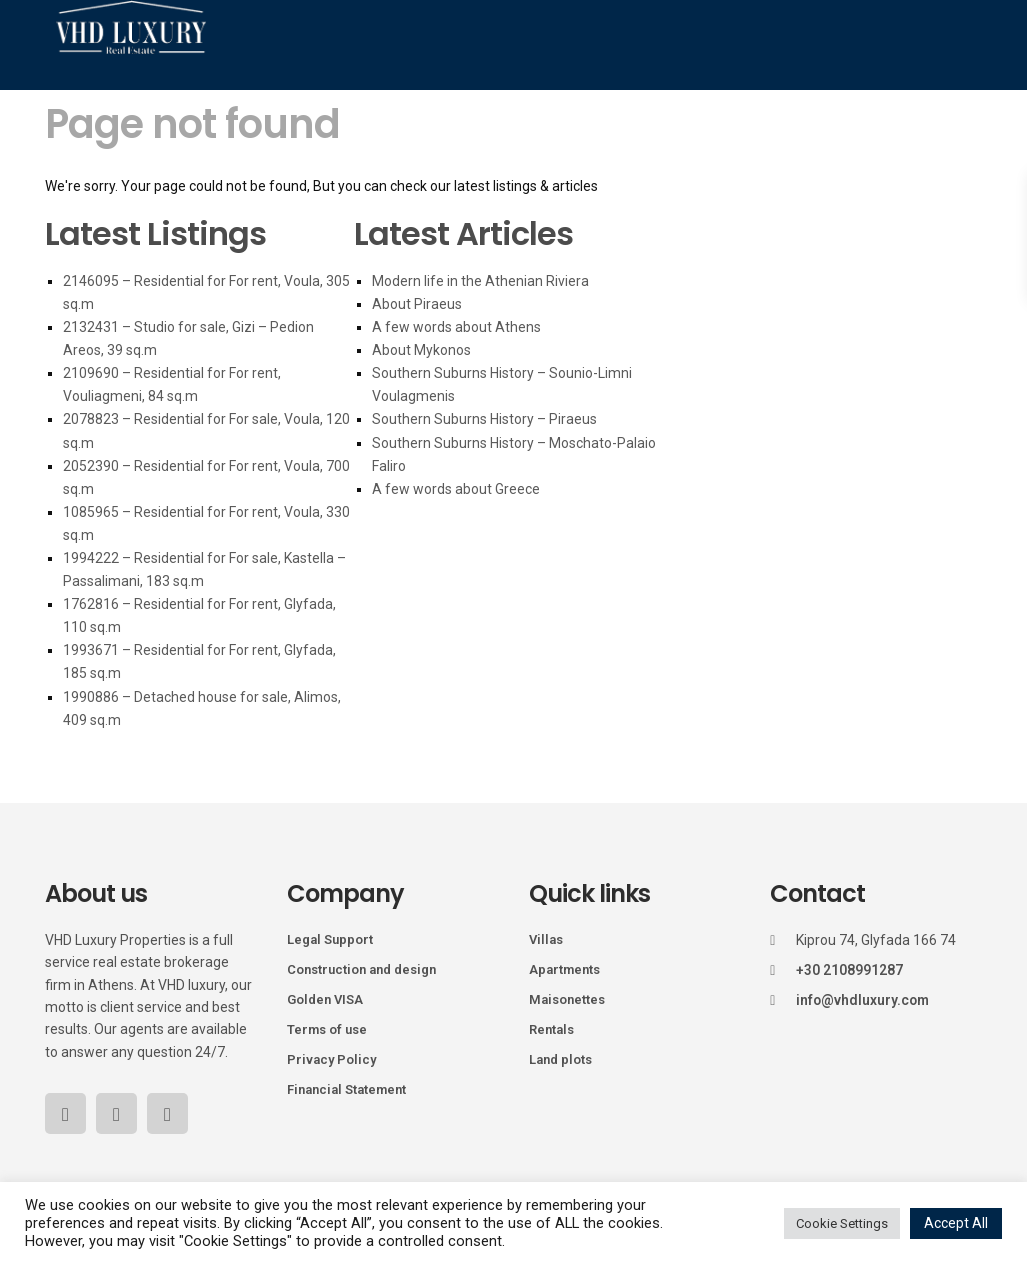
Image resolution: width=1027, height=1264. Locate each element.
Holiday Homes (478, 99)
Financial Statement (346, 1089)
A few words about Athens (456, 327)
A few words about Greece (456, 489)
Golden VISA (325, 999)
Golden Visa (607, 99)
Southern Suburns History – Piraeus (484, 419)
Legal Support (330, 939)
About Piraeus (417, 304)
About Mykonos (421, 350)
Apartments (564, 969)
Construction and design (361, 969)
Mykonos (360, 99)
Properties (257, 99)
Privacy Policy (331, 1059)
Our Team (877, 99)
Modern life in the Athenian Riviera (480, 281)
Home (166, 99)
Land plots (560, 1059)
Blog (794, 99)
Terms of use (327, 1029)
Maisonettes (567, 999)
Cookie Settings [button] (842, 1223)
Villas (546, 939)
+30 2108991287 (849, 970)
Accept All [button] (956, 1223)
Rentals (551, 1029)
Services (714, 99)
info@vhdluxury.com (864, 1000)
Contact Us (873, 189)
